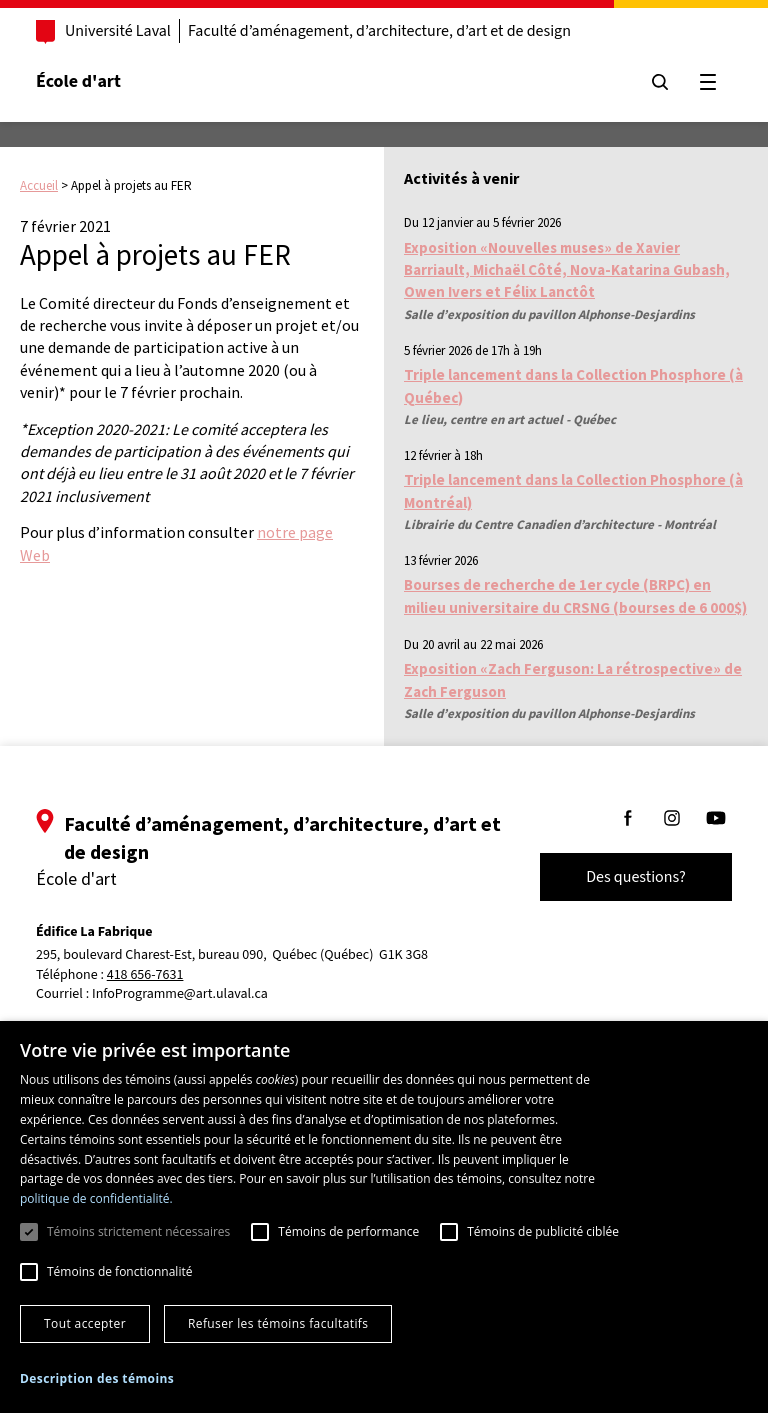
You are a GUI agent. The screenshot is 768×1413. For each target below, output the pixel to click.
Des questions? (636, 877)
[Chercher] (660, 82)
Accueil (39, 185)
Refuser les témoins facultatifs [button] (278, 1323)
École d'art (78, 81)
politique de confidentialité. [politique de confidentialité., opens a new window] (96, 1198)
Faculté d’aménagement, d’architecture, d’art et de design (379, 31)
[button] (97, 1378)
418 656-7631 (145, 975)
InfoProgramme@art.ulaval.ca (180, 994)
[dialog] (384, 1217)
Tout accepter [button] (85, 1323)
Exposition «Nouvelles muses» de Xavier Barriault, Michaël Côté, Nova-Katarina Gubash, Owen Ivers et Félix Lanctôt (567, 270)
